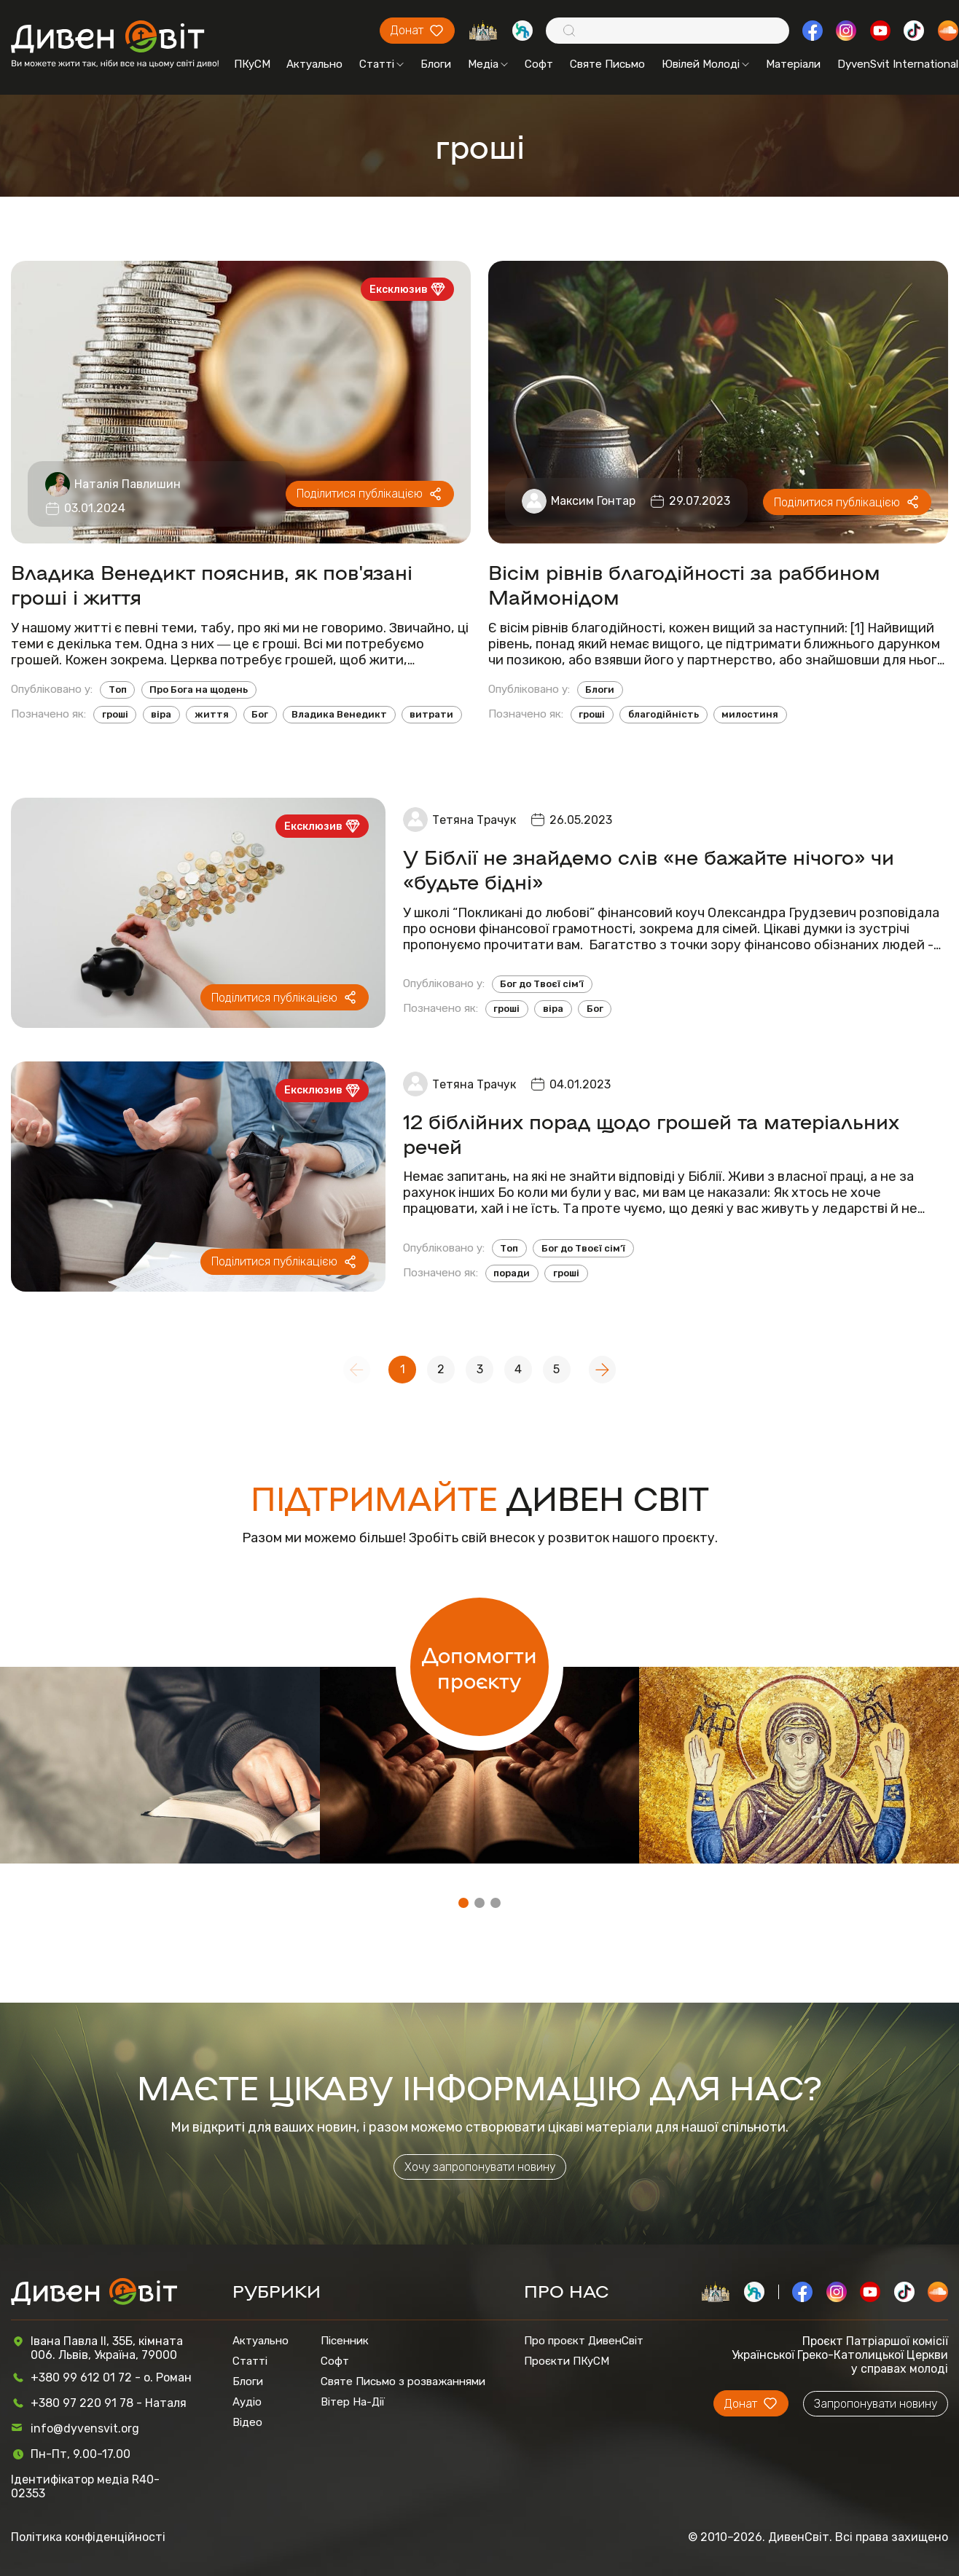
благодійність (663, 714)
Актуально (314, 64)
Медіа (488, 64)
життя (212, 714)
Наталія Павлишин (127, 484)
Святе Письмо (607, 64)
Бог (259, 714)
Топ (118, 689)
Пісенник (345, 2340)
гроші (115, 714)
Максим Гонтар (593, 501)
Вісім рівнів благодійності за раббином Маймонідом (684, 583)
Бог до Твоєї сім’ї (542, 983)
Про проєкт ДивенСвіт (583, 2340)
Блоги (435, 64)
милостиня (749, 714)
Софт (539, 64)
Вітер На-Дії (353, 2401)
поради (511, 1273)
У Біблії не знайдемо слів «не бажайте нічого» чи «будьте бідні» (648, 868)
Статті (381, 64)
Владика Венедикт (339, 714)
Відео (247, 2422)
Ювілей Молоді (705, 64)
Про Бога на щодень (198, 689)
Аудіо (247, 2401)
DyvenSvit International (897, 64)
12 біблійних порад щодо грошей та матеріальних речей (651, 1133)
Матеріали (793, 64)
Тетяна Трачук (474, 820)
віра (161, 714)
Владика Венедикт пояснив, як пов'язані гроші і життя (211, 583)
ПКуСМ (252, 64)
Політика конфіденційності (88, 2537)
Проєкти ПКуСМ (566, 2361)
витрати (431, 714)
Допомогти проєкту (479, 1666)
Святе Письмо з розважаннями (403, 2381)
